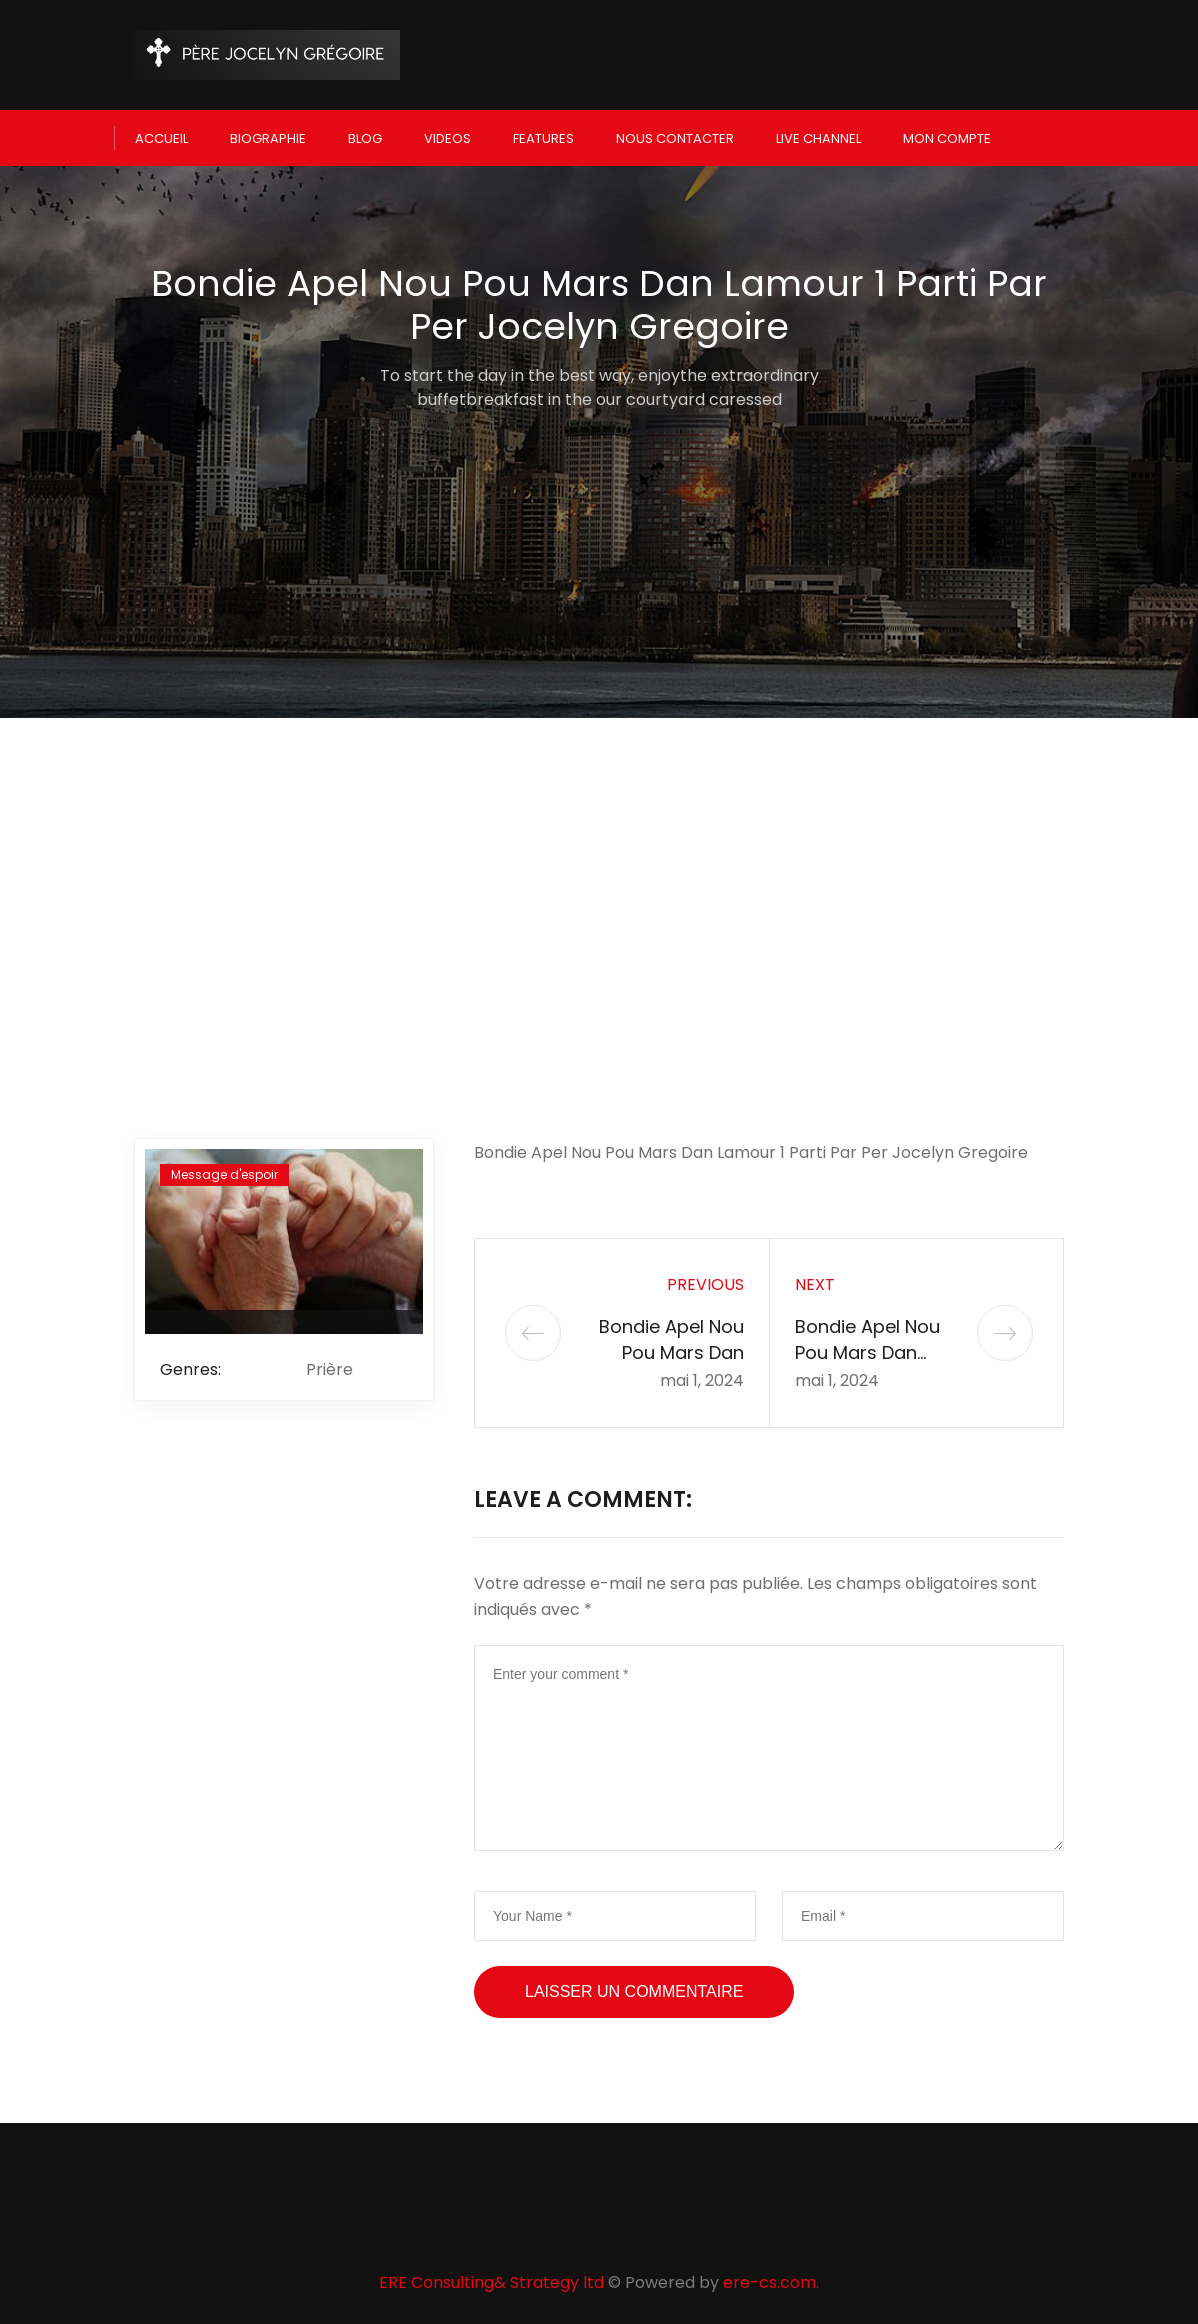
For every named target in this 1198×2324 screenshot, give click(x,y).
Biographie (268, 136)
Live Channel (818, 136)
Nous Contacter (675, 136)
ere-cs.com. (771, 2279)
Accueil (161, 136)
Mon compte (947, 136)
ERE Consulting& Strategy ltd (491, 2279)
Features (543, 136)
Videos (447, 136)
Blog (365, 136)
